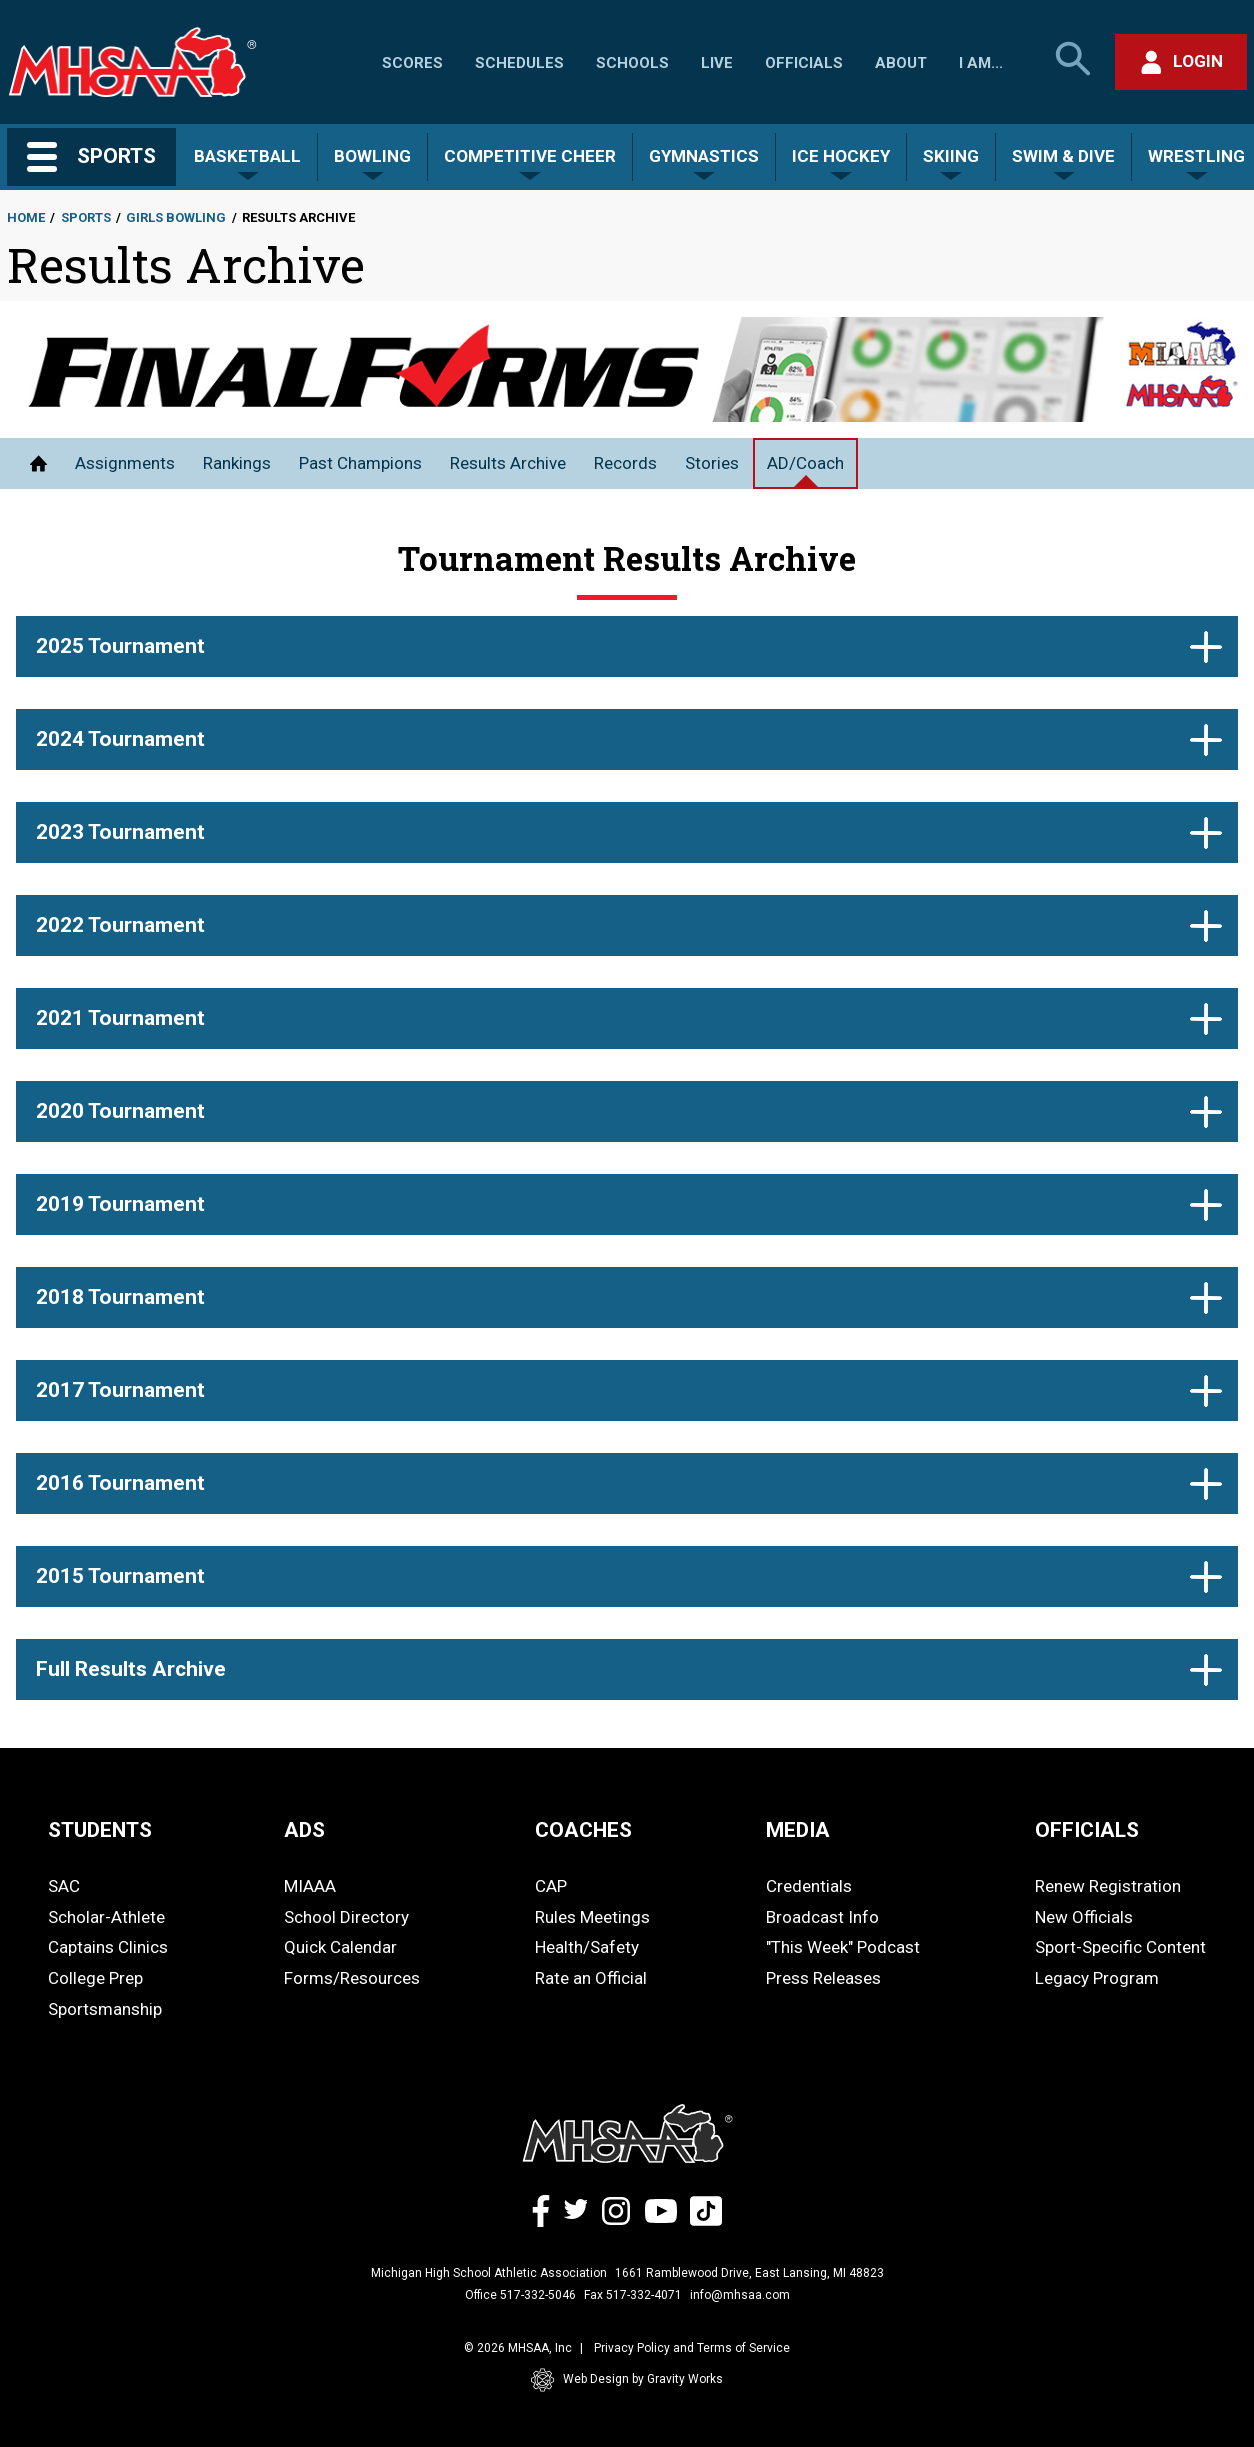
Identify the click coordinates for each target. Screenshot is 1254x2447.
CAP (551, 1886)
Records (625, 463)
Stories (712, 463)
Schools (632, 63)
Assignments (125, 463)
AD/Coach (805, 463)
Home (26, 217)
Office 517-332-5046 (520, 2295)
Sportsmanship (105, 2009)
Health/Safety (587, 1947)
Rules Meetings (592, 1917)
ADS (304, 1830)
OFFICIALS (1087, 1830)
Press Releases (823, 1978)
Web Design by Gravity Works (627, 2380)
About (901, 63)
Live (717, 63)
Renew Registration (1108, 1886)
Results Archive (508, 463)
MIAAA (310, 1886)
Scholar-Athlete (106, 1917)
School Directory (346, 1917)
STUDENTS (100, 1830)
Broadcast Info (822, 1917)
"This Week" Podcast (843, 1947)
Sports (86, 217)
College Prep (95, 1978)
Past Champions (360, 463)
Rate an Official (591, 1978)
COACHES (583, 1830)
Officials (804, 63)
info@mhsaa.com (740, 2295)
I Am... (981, 63)
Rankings (237, 463)
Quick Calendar (340, 1947)
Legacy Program (1097, 1978)
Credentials (809, 1886)
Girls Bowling (176, 217)
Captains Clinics (108, 1947)
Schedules (519, 63)
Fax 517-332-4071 (633, 2295)
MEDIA (798, 1830)
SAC (64, 1886)
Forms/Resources (352, 1978)
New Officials (1084, 1917)
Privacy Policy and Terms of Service (692, 2348)
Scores (412, 63)
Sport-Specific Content (1120, 1947)
